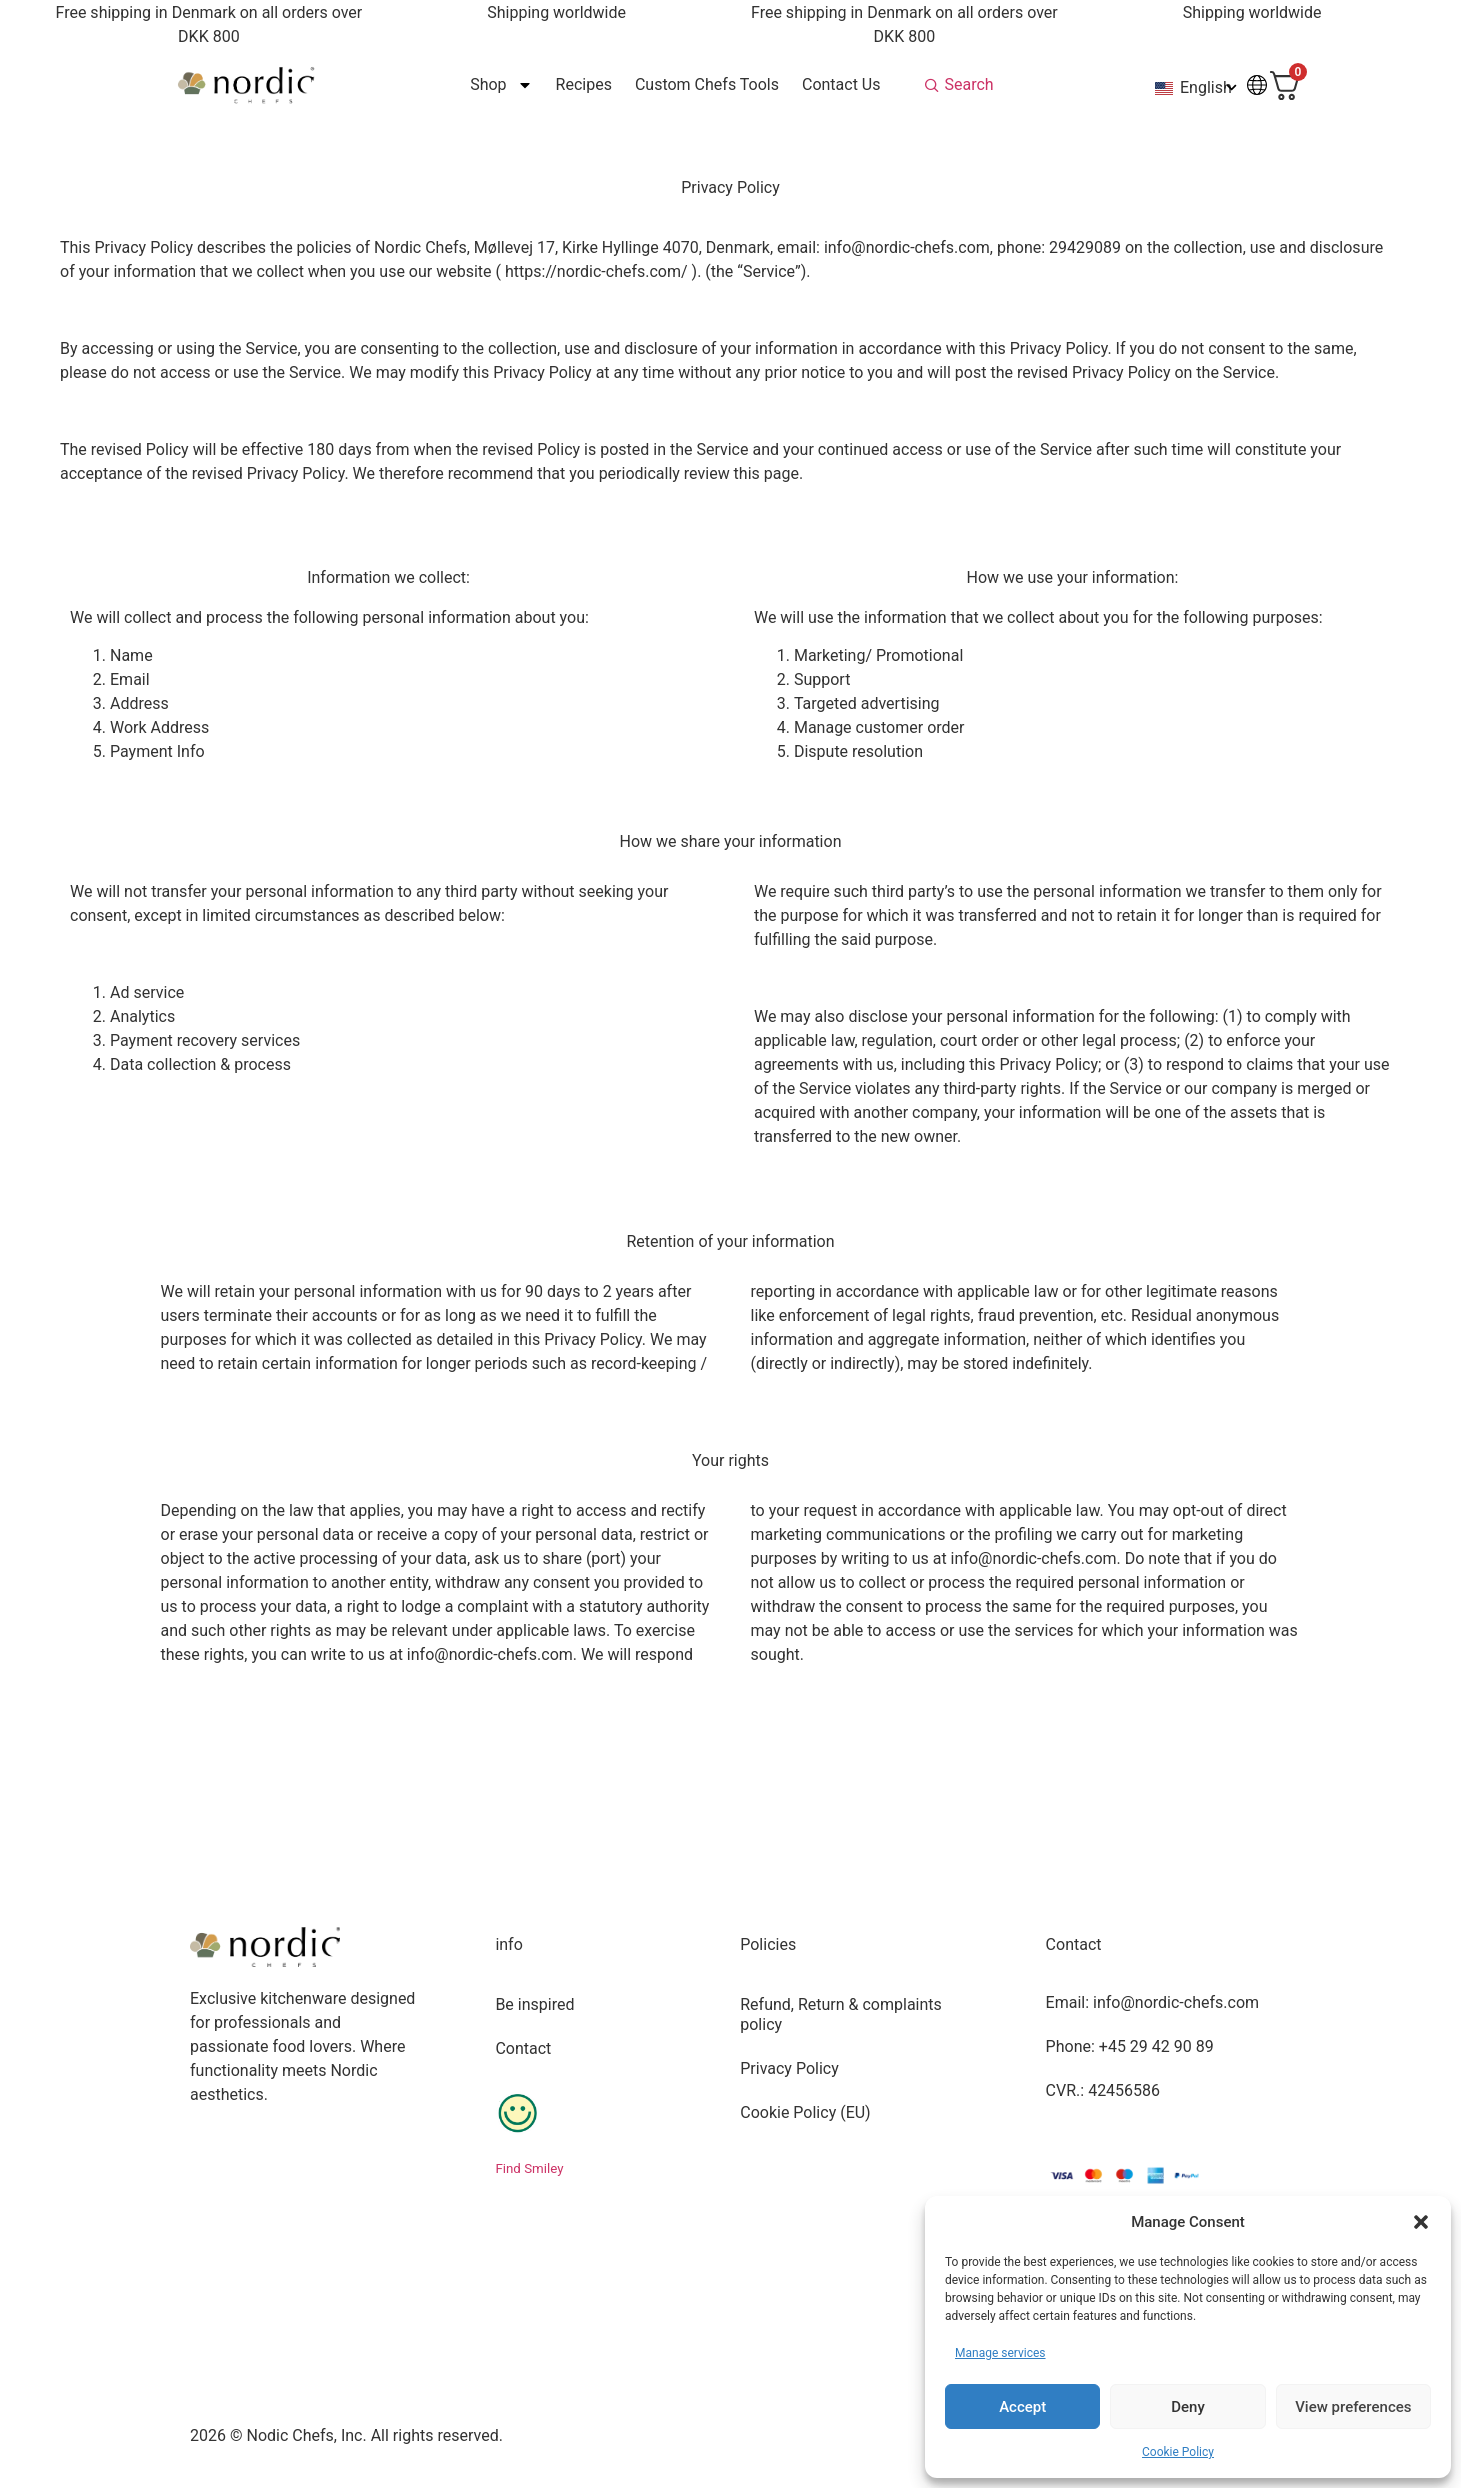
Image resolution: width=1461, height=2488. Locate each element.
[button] (1421, 2222)
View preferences (1353, 2407)
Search (968, 84)
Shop (501, 85)
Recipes (583, 84)
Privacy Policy (789, 2068)
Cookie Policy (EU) (805, 2112)
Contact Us (840, 84)
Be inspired (534, 2004)
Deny (1188, 2407)
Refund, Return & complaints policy (841, 2014)
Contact (523, 2048)
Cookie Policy (1178, 2452)
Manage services (1000, 2353)
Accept (1022, 2407)
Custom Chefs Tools (706, 84)
